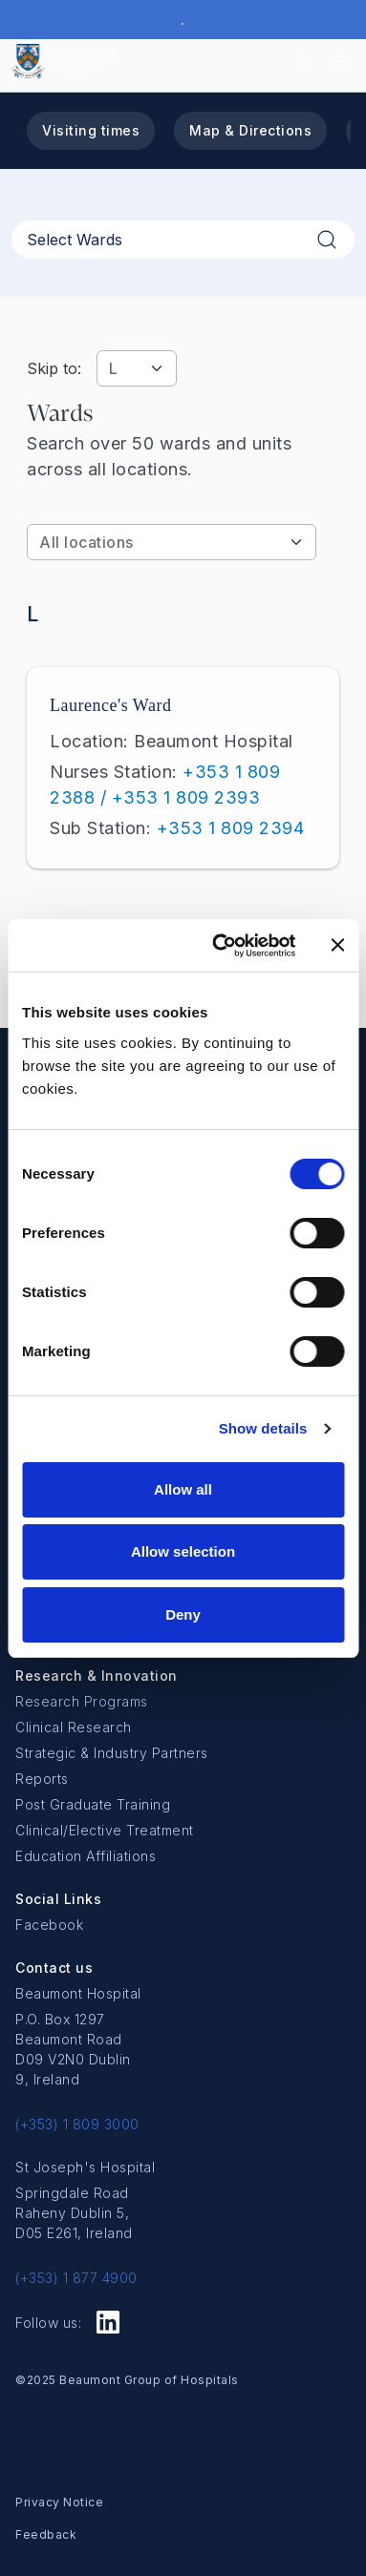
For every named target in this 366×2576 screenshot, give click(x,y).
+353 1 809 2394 (231, 828)
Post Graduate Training (92, 1804)
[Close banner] (337, 945)
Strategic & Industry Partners (111, 1753)
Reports (42, 1778)
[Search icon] (304, 62)
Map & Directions (250, 130)
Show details (263, 1428)
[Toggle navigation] (340, 62)
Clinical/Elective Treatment (104, 1830)
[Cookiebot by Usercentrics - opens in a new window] (220, 945)
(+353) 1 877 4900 (76, 2278)
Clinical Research (73, 1727)
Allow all (183, 1489)
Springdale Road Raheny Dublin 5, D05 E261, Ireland (74, 2213)
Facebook (49, 1924)
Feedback (45, 2534)
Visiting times (91, 130)
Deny (183, 1614)
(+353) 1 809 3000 (77, 2124)
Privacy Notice (59, 2502)
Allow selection (183, 1551)
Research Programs (81, 1701)
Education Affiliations (85, 1856)
